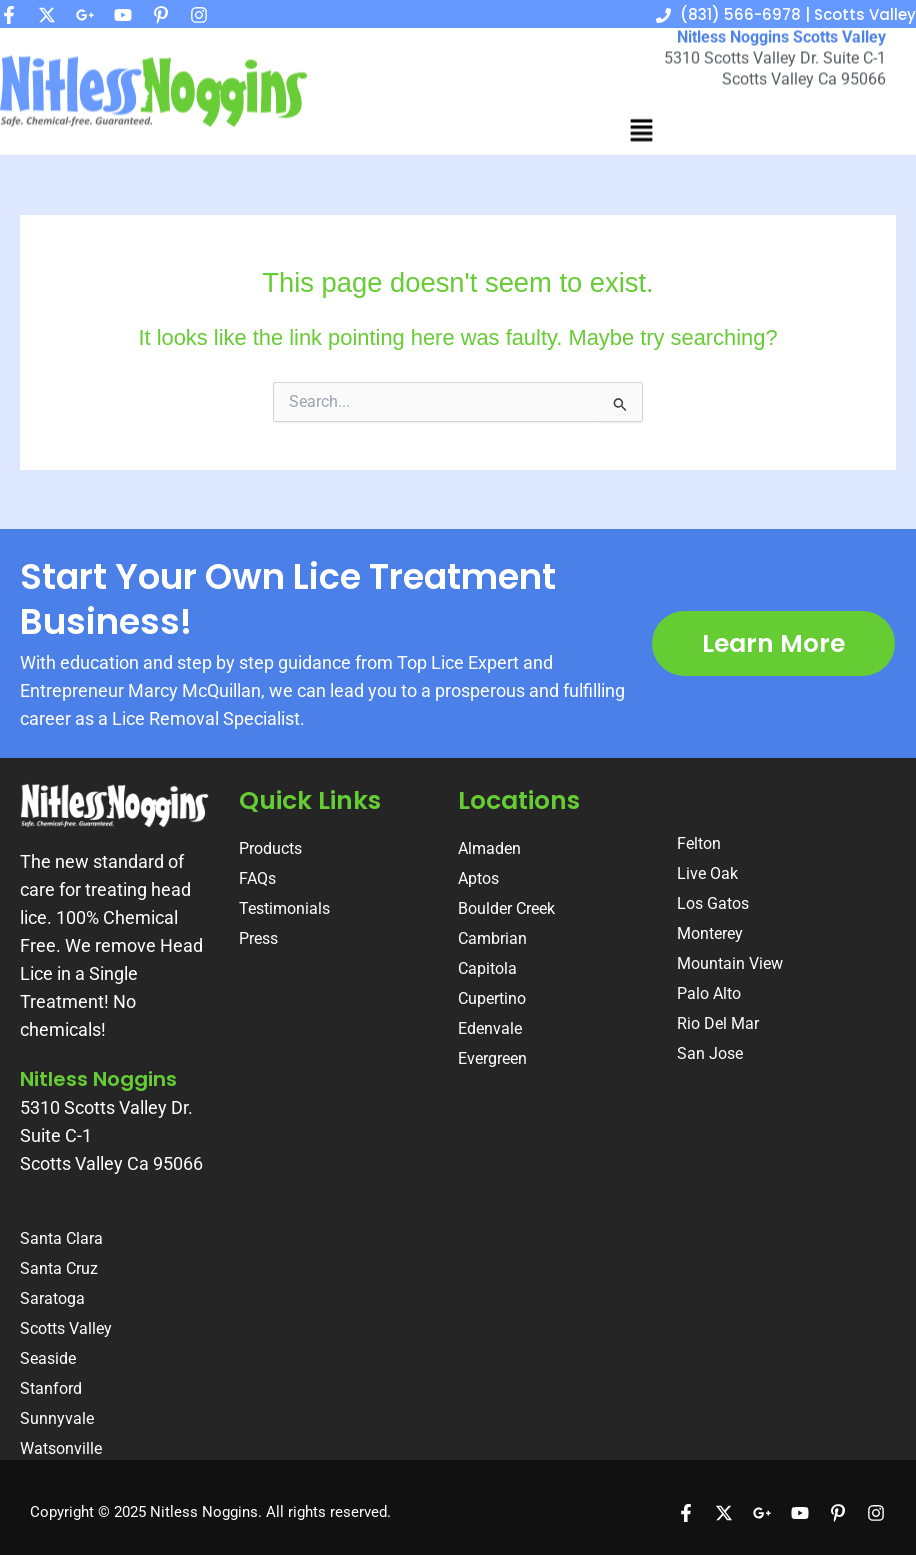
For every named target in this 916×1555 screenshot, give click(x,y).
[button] (641, 119)
